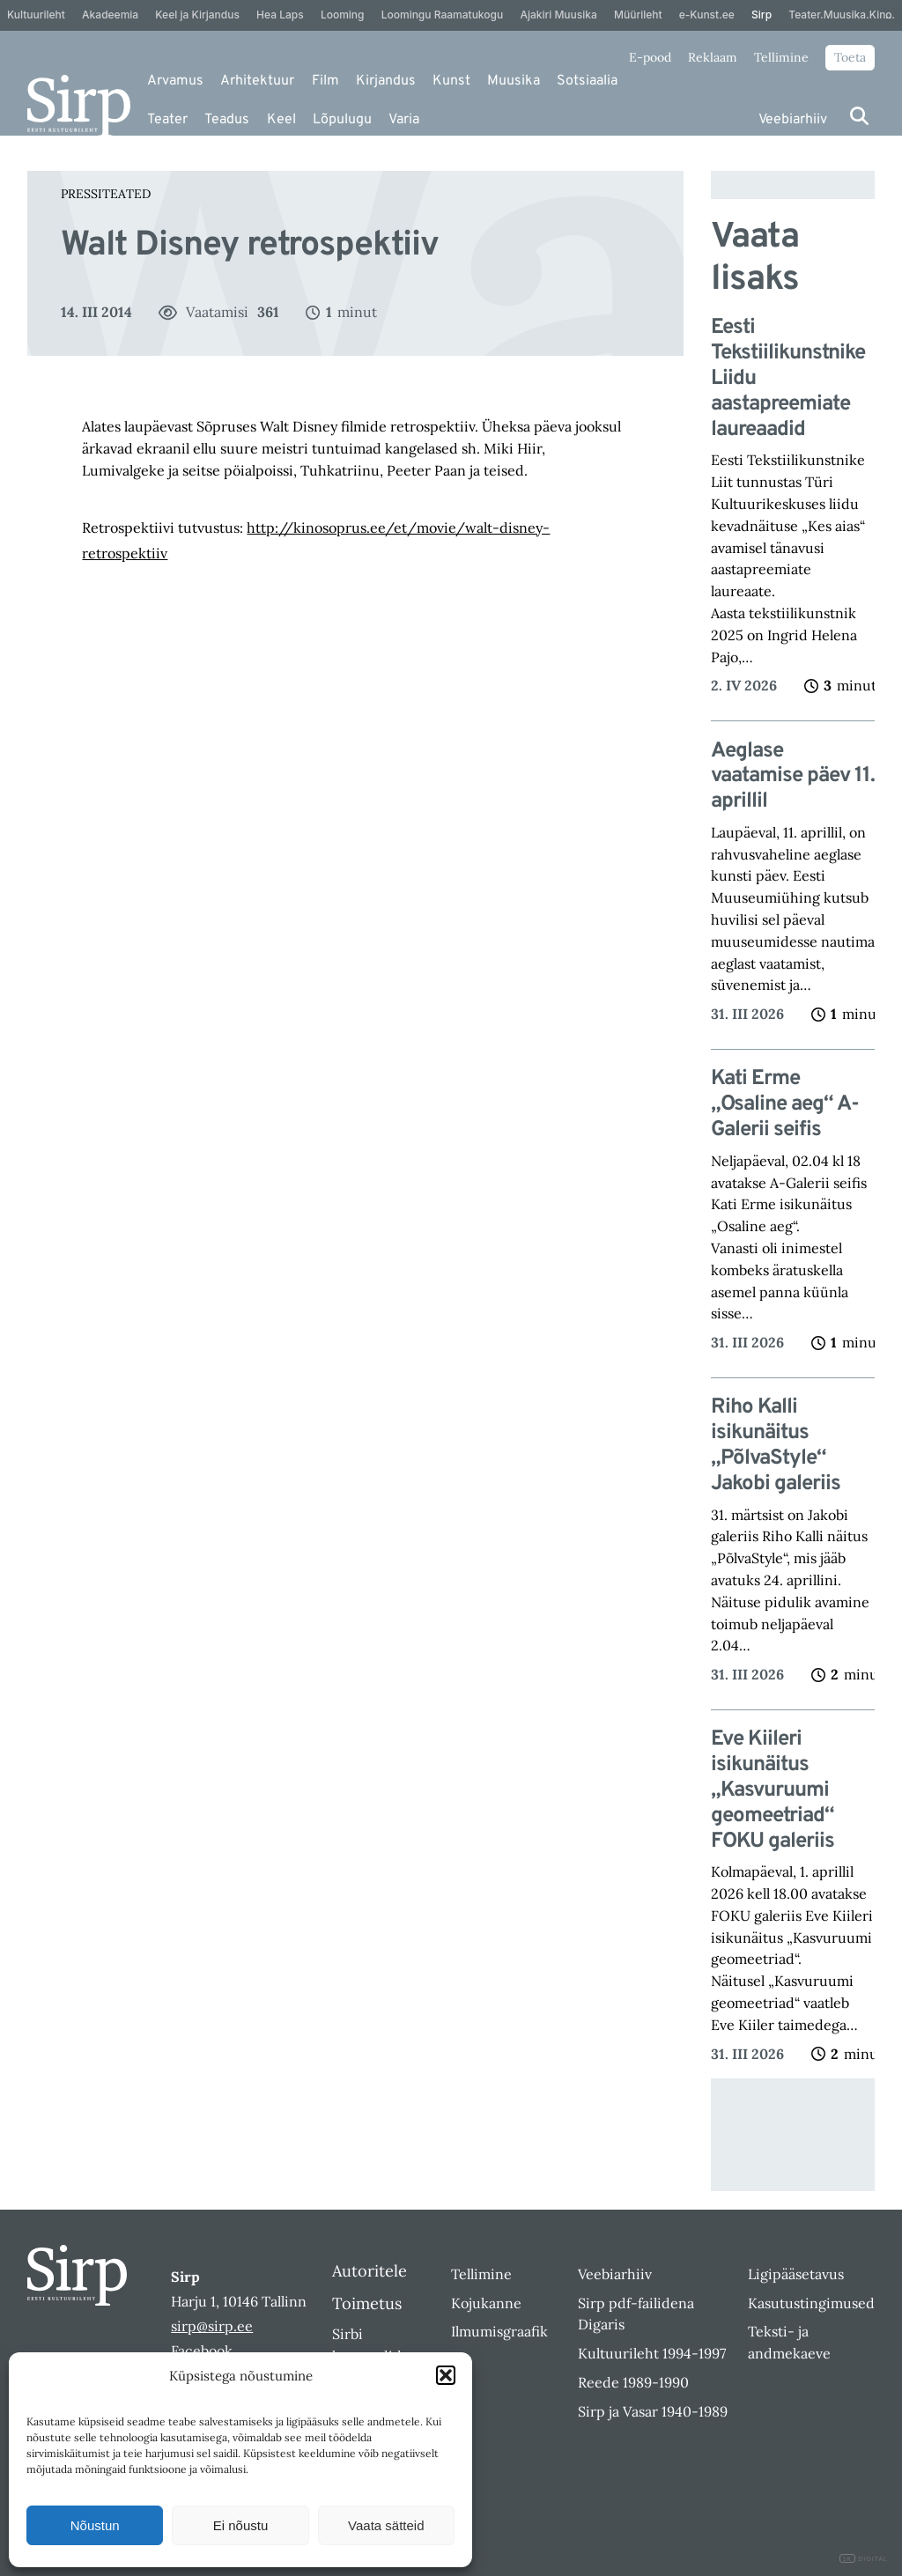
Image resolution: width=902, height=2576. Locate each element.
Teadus (226, 120)
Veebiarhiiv (792, 120)
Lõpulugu (342, 120)
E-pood (650, 57)
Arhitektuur (257, 81)
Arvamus (175, 81)
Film (325, 81)
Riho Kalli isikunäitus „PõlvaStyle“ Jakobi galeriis (775, 1445)
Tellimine (781, 57)
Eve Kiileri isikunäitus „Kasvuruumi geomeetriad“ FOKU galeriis (772, 1790)
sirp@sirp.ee (212, 2326)
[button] (446, 2375)
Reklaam (712, 57)
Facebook (202, 2350)
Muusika (513, 81)
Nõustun (95, 2525)
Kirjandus (386, 81)
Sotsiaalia (587, 81)
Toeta (850, 57)
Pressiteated (106, 194)
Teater (167, 120)
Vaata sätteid (386, 2525)
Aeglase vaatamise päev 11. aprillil (793, 777)
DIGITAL (863, 2559)
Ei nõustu (241, 2525)
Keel (281, 120)
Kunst (451, 81)
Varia (403, 120)
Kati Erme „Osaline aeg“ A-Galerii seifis (785, 1104)
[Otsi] (859, 115)
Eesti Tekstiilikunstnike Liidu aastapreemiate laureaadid (788, 378)
